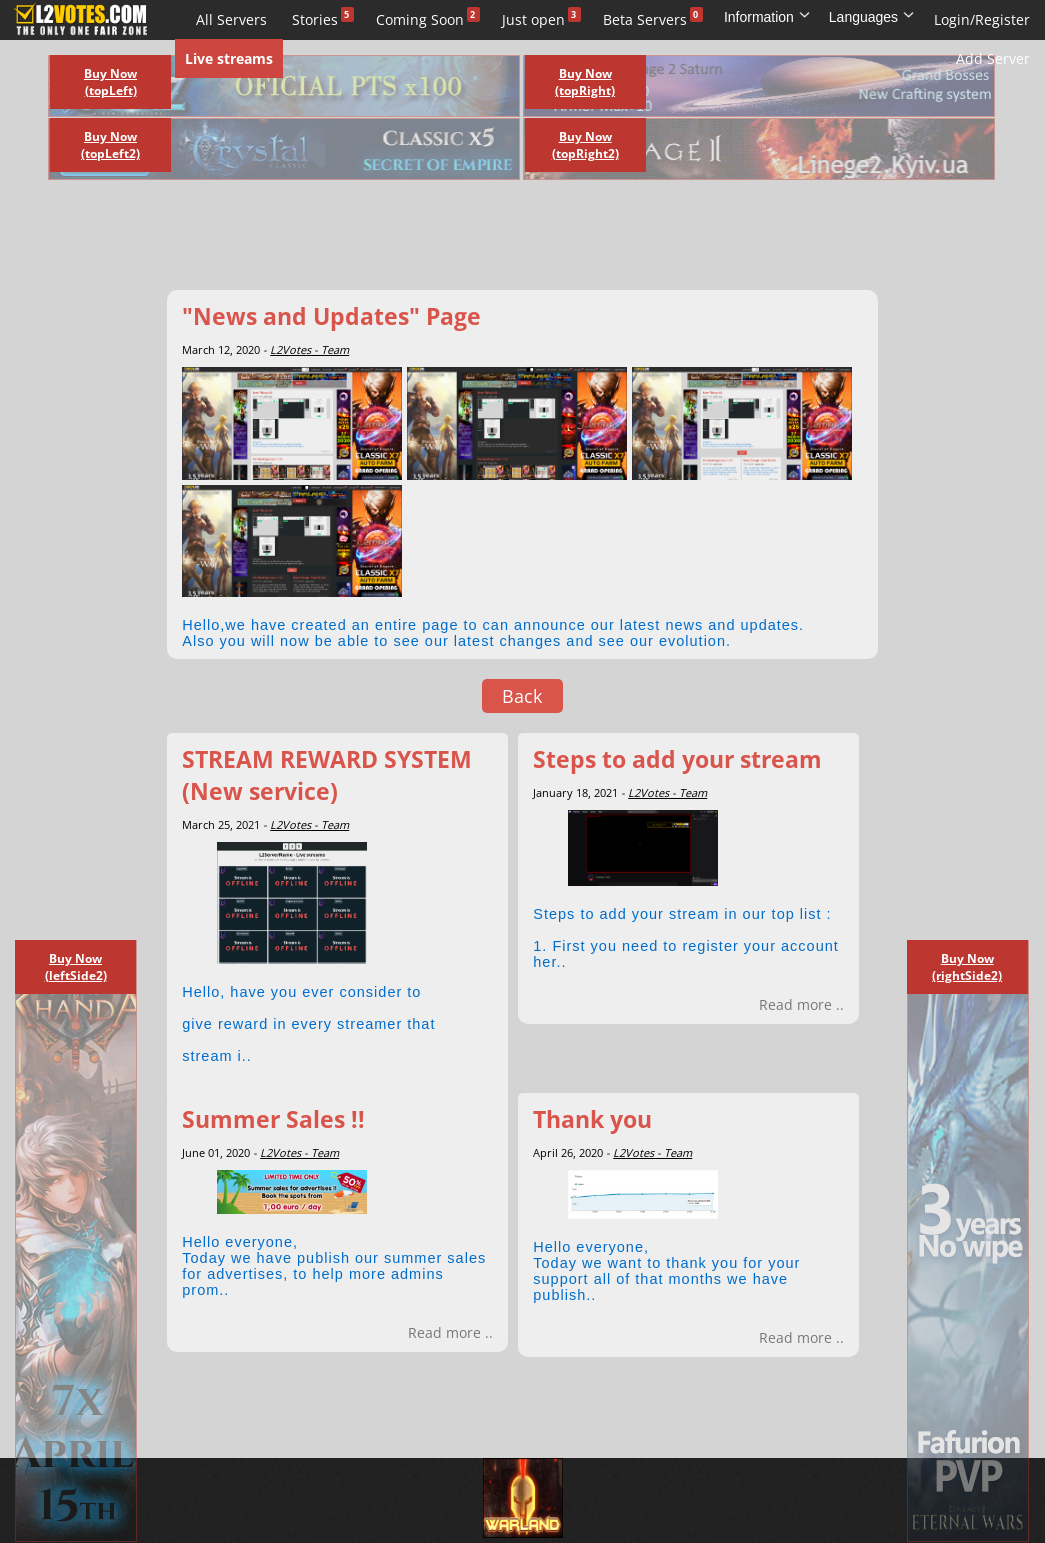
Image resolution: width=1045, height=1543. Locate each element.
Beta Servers (645, 19)
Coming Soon (420, 19)
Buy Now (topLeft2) (110, 145)
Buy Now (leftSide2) (76, 967)
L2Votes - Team (309, 349)
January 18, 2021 (575, 792)
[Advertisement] (500, 240)
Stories (315, 19)
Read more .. (801, 1004)
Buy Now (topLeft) (110, 82)
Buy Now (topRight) (585, 82)
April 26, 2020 (568, 1152)
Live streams (229, 58)
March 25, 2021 (221, 824)
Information (767, 17)
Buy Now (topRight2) (585, 145)
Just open (533, 19)
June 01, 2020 (216, 1152)
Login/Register (982, 19)
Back (522, 696)
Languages (872, 17)
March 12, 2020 (221, 349)
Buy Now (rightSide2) (967, 967)
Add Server (993, 58)
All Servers (231, 19)
